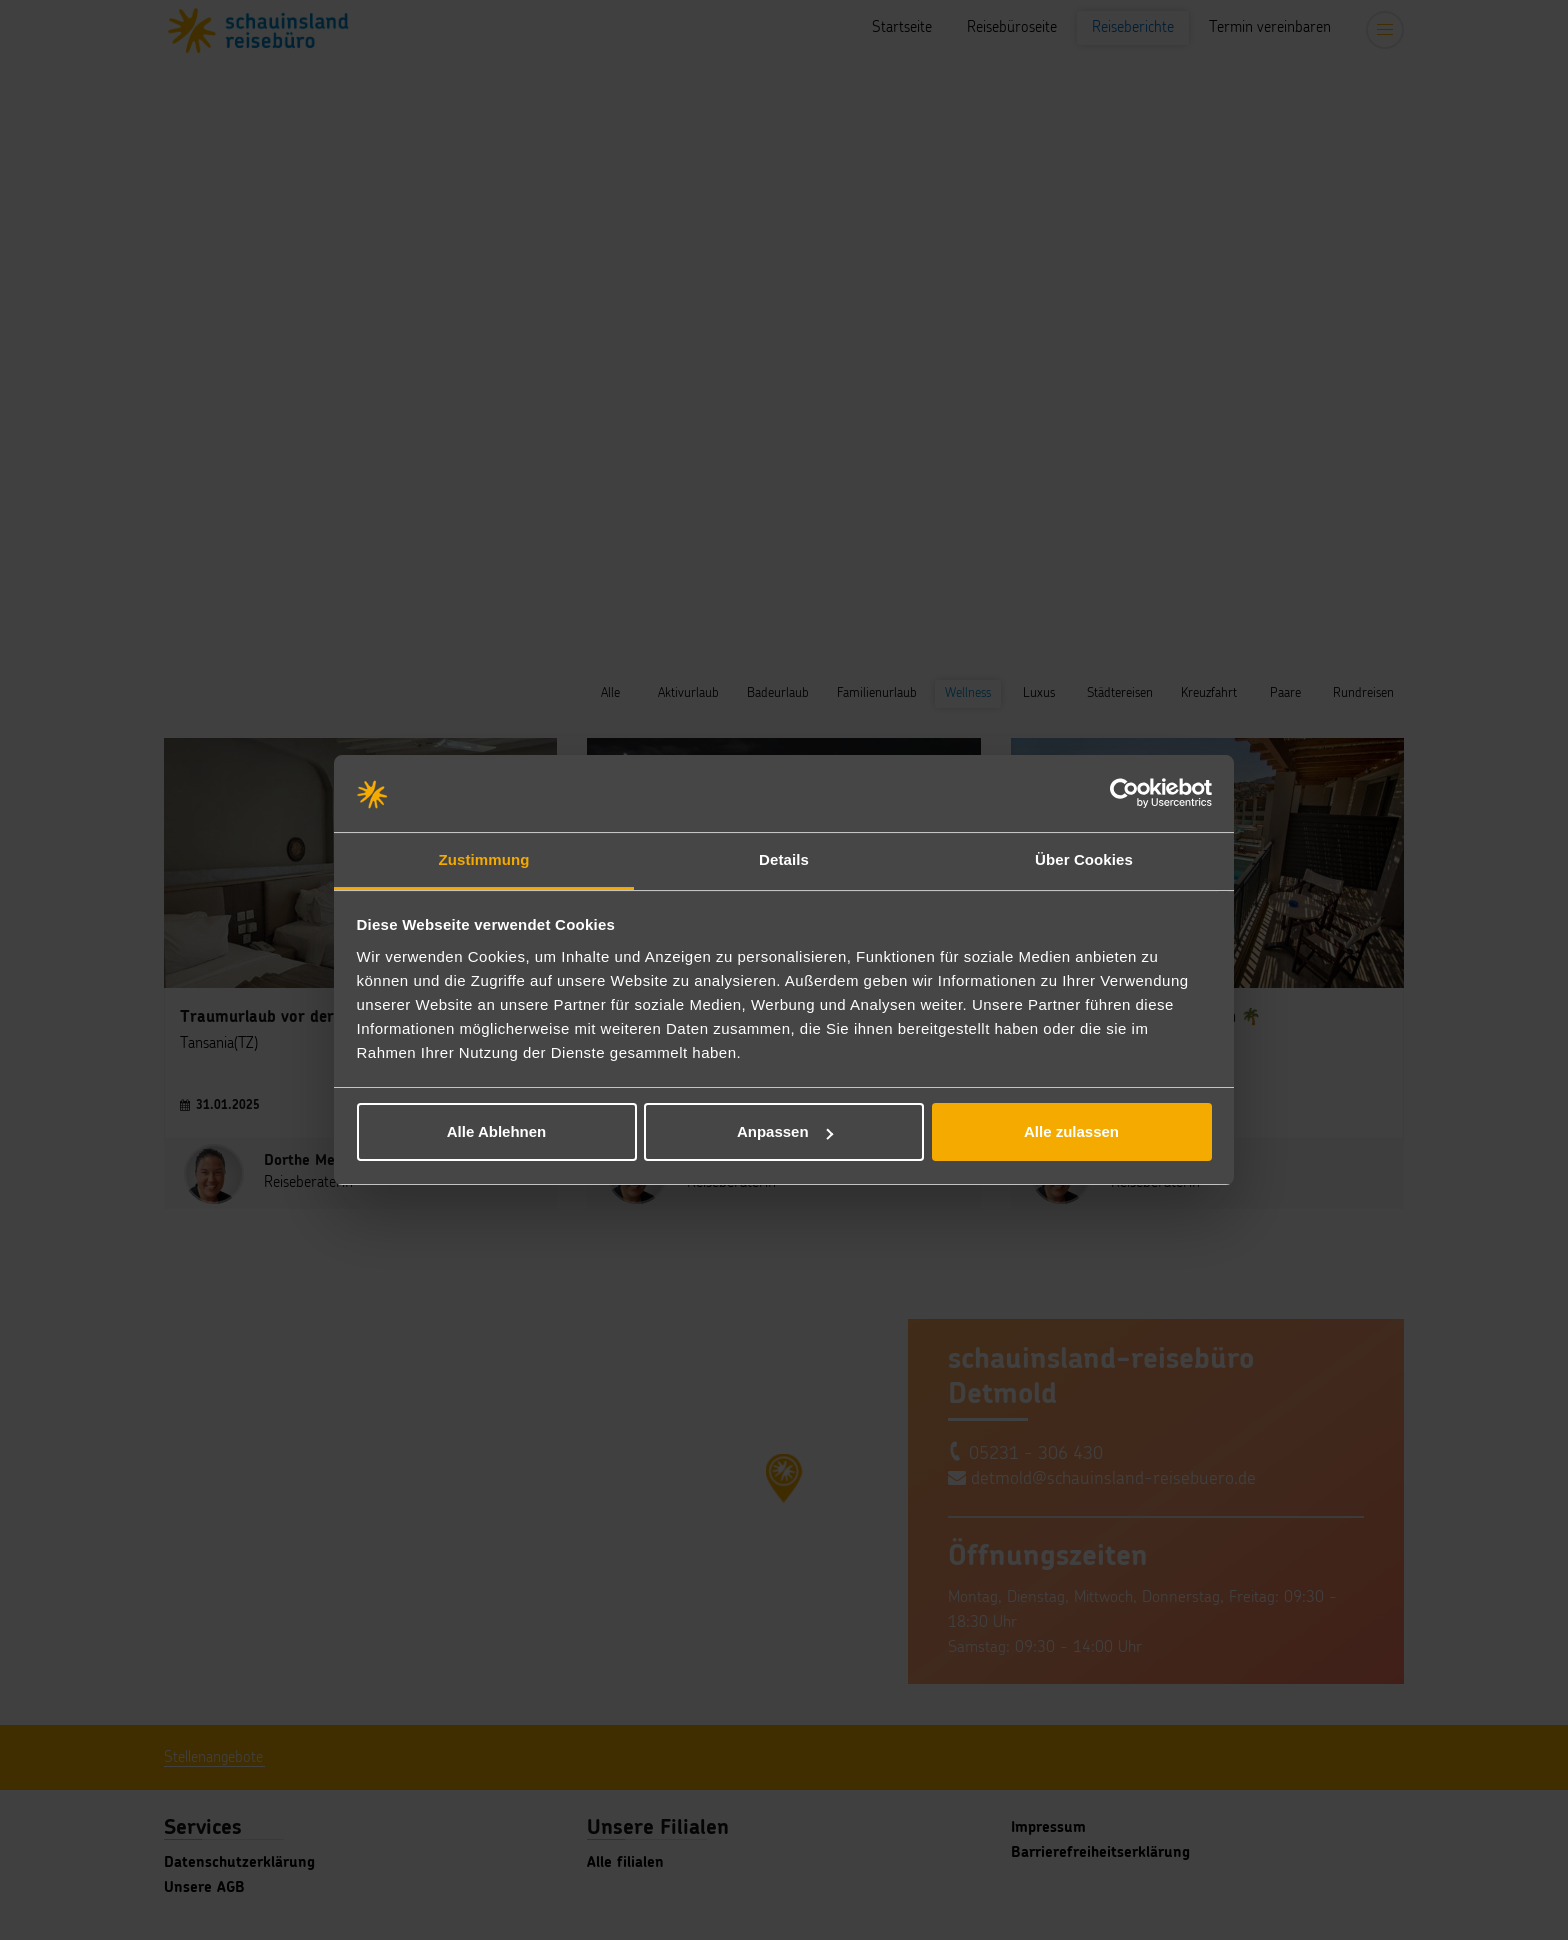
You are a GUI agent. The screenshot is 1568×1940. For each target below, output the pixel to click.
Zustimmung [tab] (484, 859)
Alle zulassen (1071, 1131)
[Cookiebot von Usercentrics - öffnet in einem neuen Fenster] (1124, 794)
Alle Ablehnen (496, 1131)
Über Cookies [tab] (1084, 859)
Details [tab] (784, 859)
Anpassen (785, 1131)
